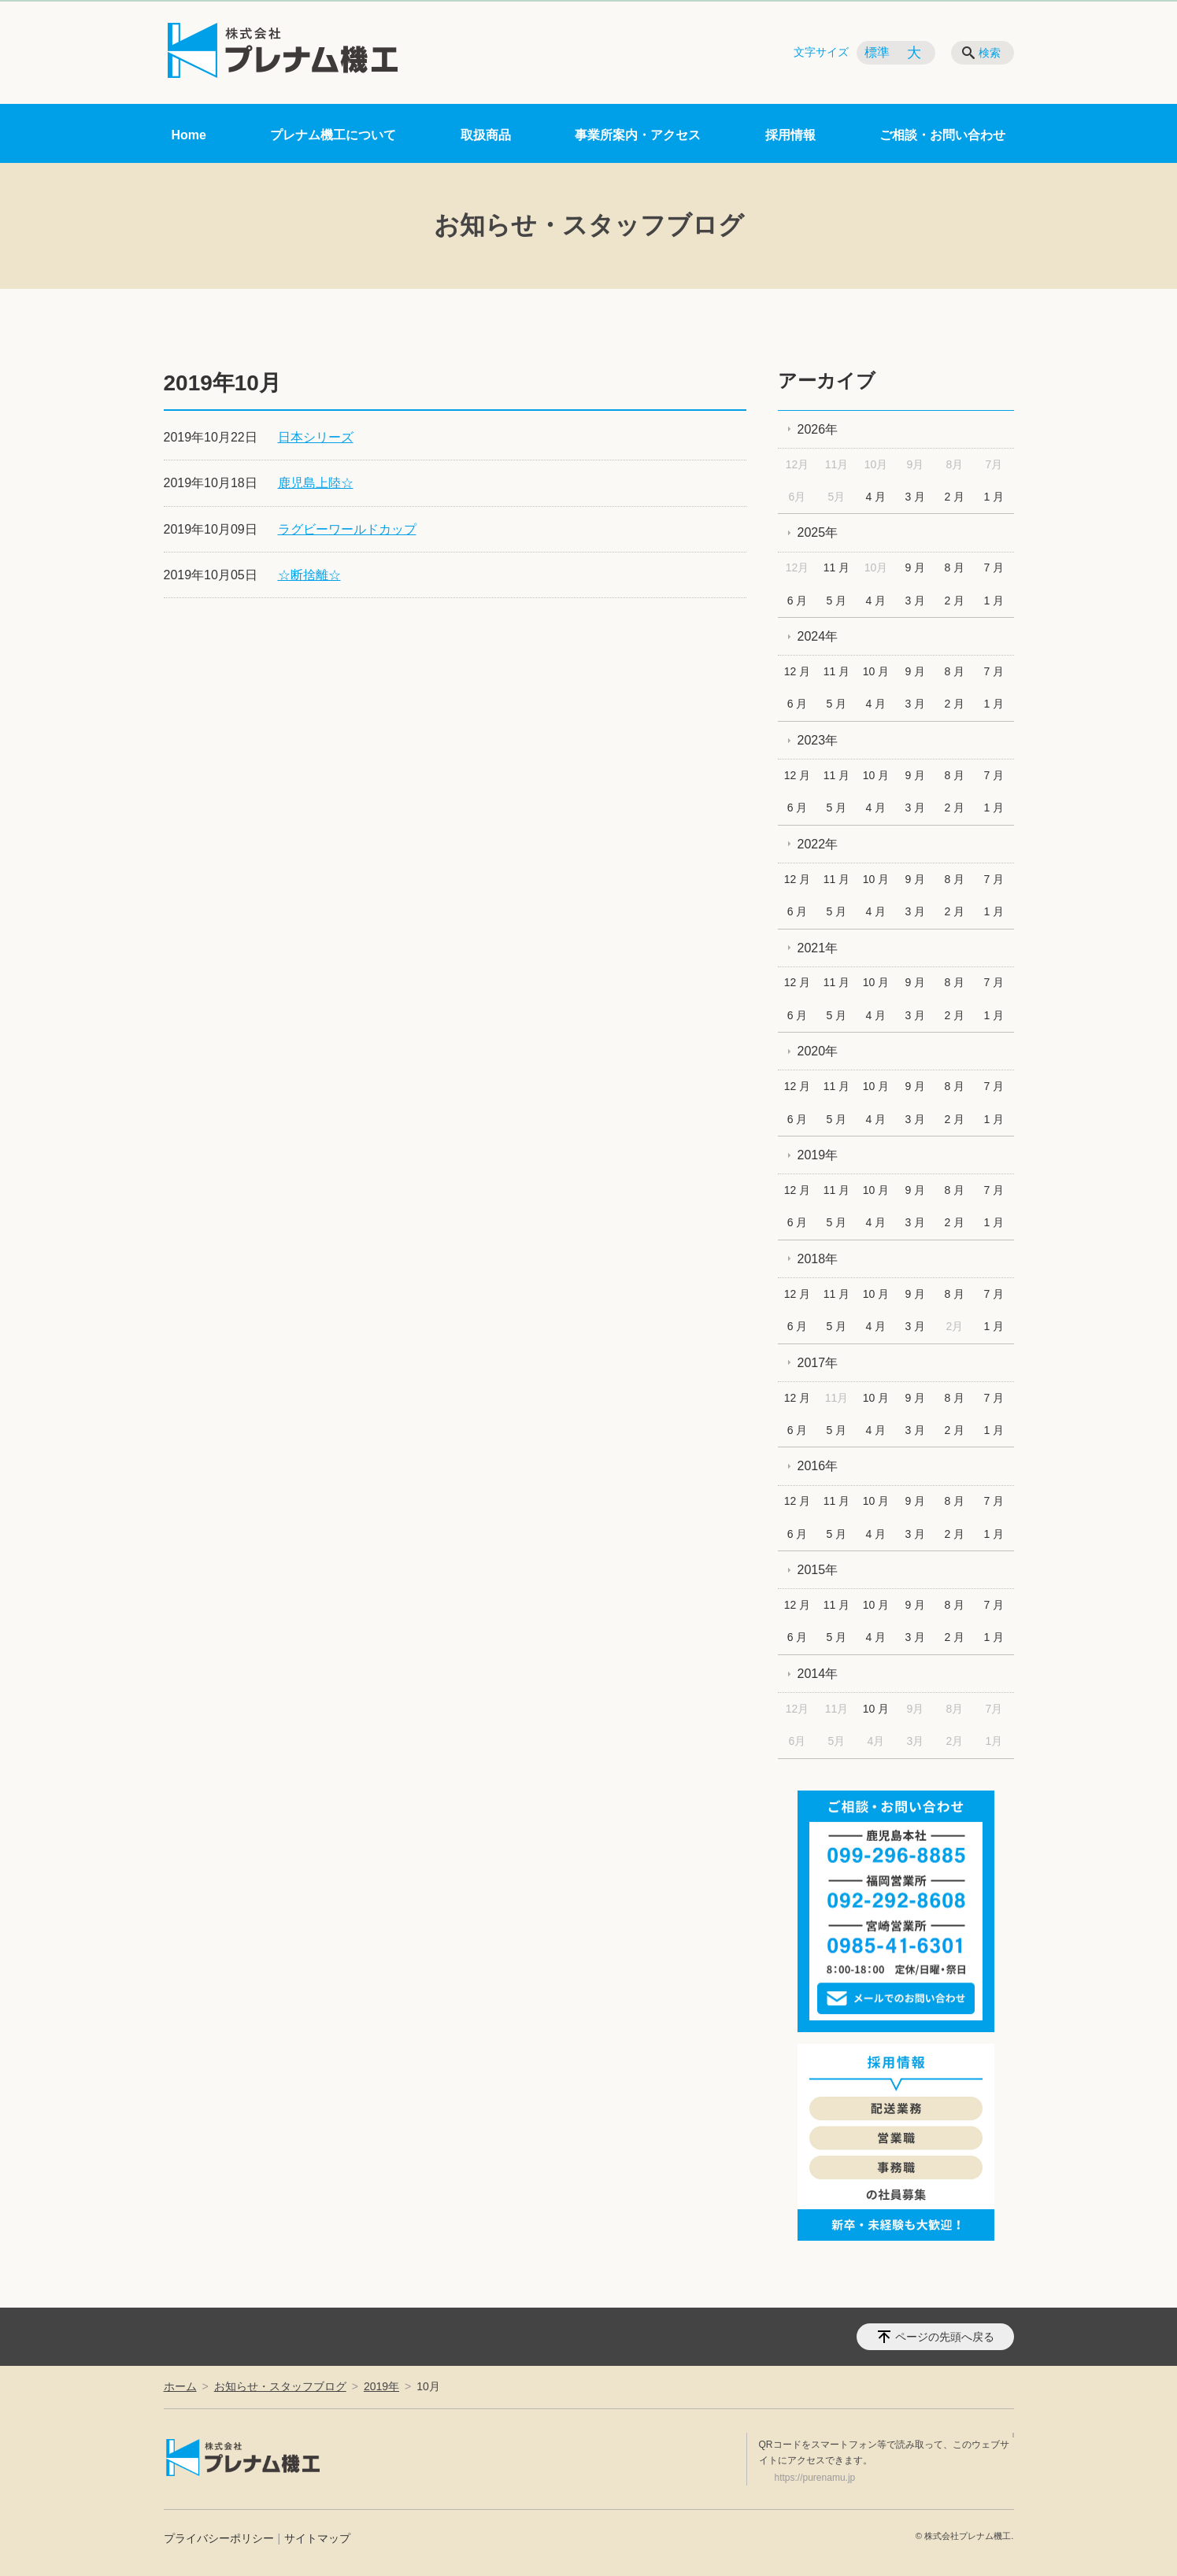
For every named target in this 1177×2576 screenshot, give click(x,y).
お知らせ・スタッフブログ (280, 2386)
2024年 (818, 636)
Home (189, 135)
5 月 (837, 600)
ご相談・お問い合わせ (942, 135)
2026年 (818, 429)
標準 (877, 52)
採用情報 (790, 135)
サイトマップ (317, 2538)
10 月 (876, 671)
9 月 (915, 567)
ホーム (180, 2386)
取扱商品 (486, 135)
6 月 (797, 600)
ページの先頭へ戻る (944, 2336)
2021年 (818, 948)
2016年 (818, 1466)
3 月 (915, 496)
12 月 (797, 671)
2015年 (818, 1569)
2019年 (818, 1155)
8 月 (955, 567)
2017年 (818, 1362)
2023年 (818, 740)
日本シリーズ (315, 437)
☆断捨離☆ (309, 575)
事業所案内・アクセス (638, 135)
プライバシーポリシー (219, 2538)
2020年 (818, 1051)
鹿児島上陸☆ (315, 483)
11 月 (836, 567)
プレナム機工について (333, 135)
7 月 (993, 567)
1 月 (993, 496)
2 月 (955, 496)
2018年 (818, 1259)
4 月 (876, 496)
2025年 (818, 532)
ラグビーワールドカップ (347, 529)
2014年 (818, 1673)
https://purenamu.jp (815, 2477)
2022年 (818, 844)
